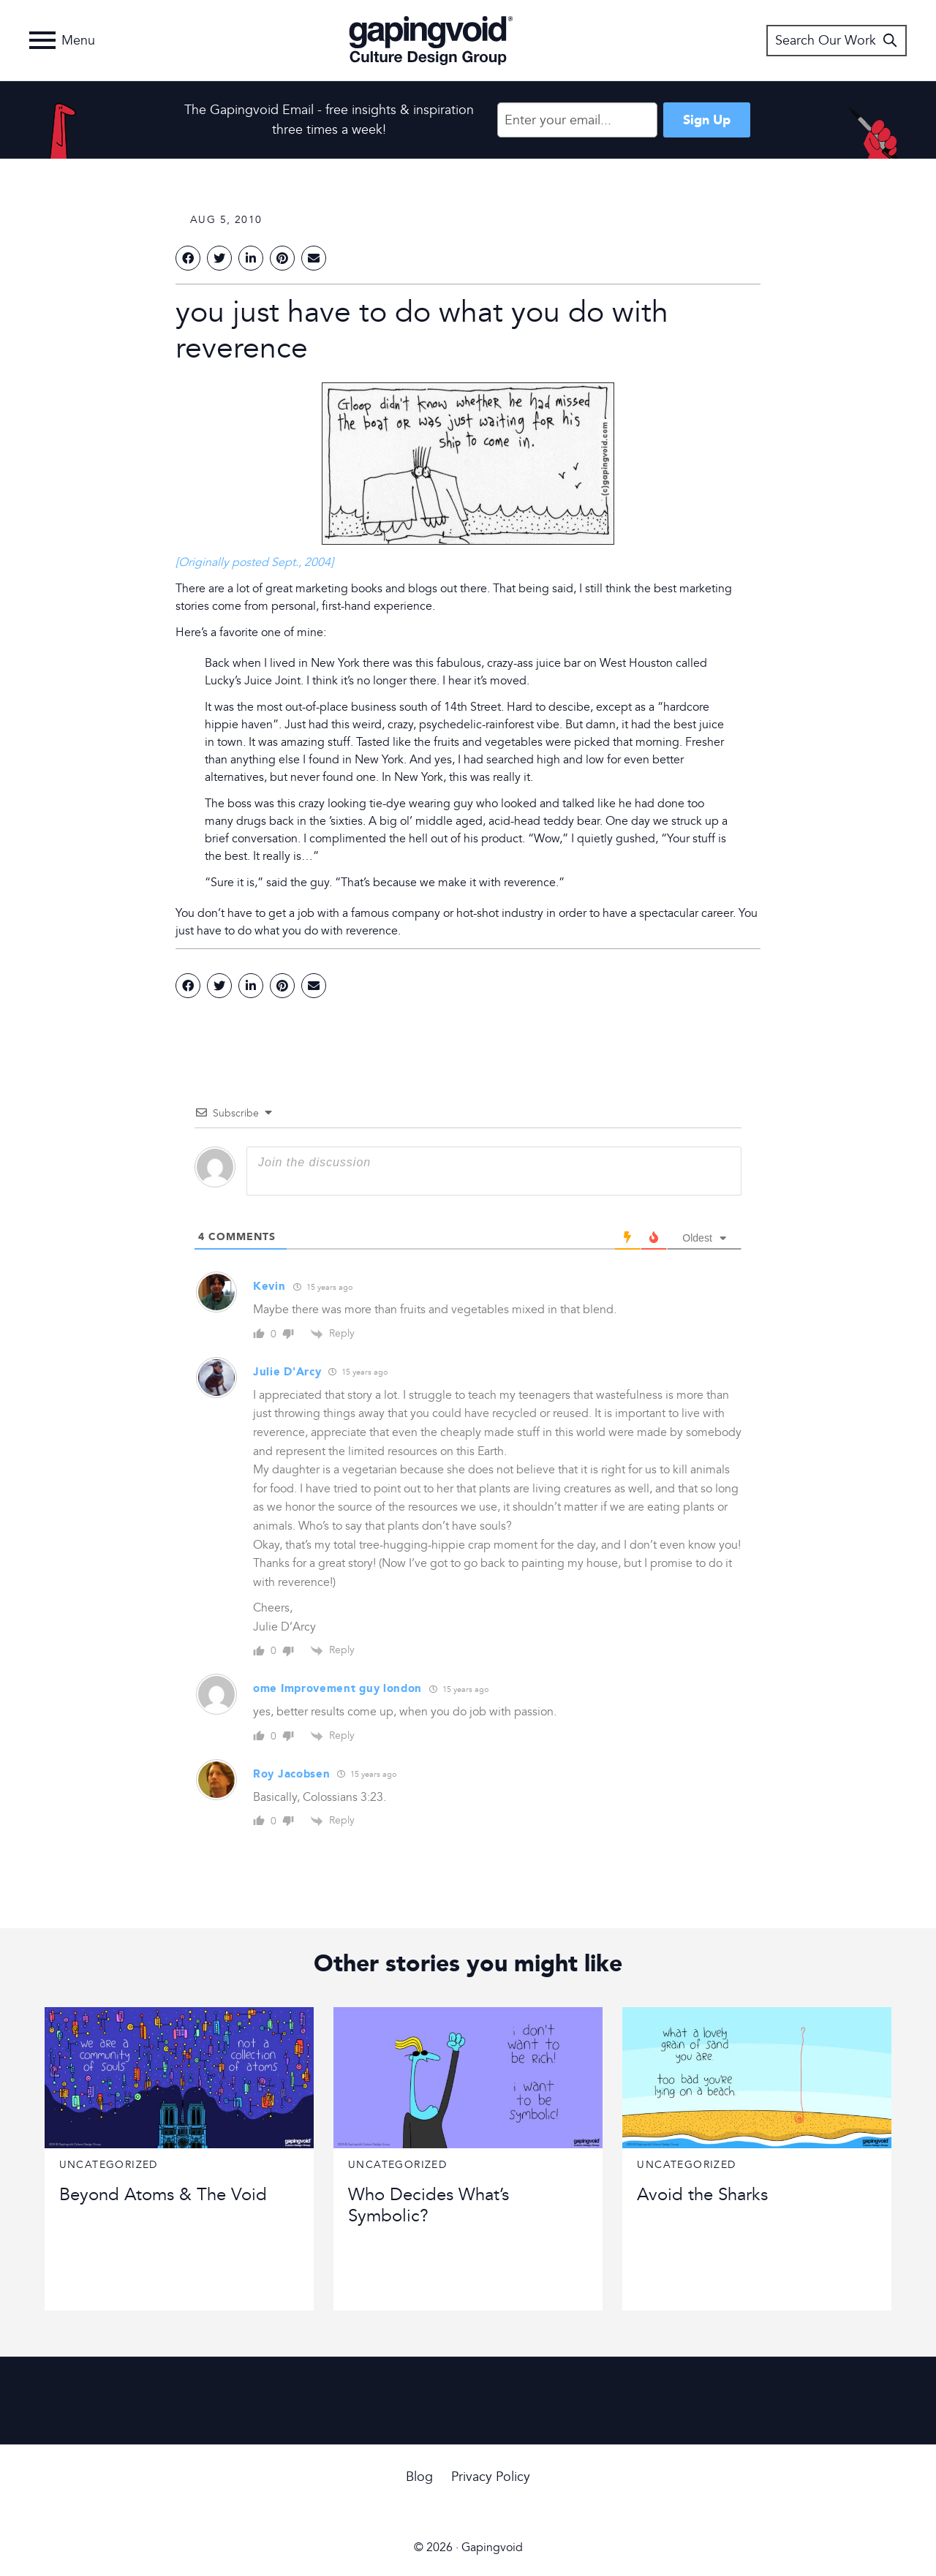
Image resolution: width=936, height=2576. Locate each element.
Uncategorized (108, 2164)
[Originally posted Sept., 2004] (254, 562)
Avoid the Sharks (702, 2194)
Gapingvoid (431, 40)
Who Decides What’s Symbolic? (428, 2205)
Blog (419, 2477)
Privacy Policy (490, 2477)
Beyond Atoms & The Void (163, 2194)
